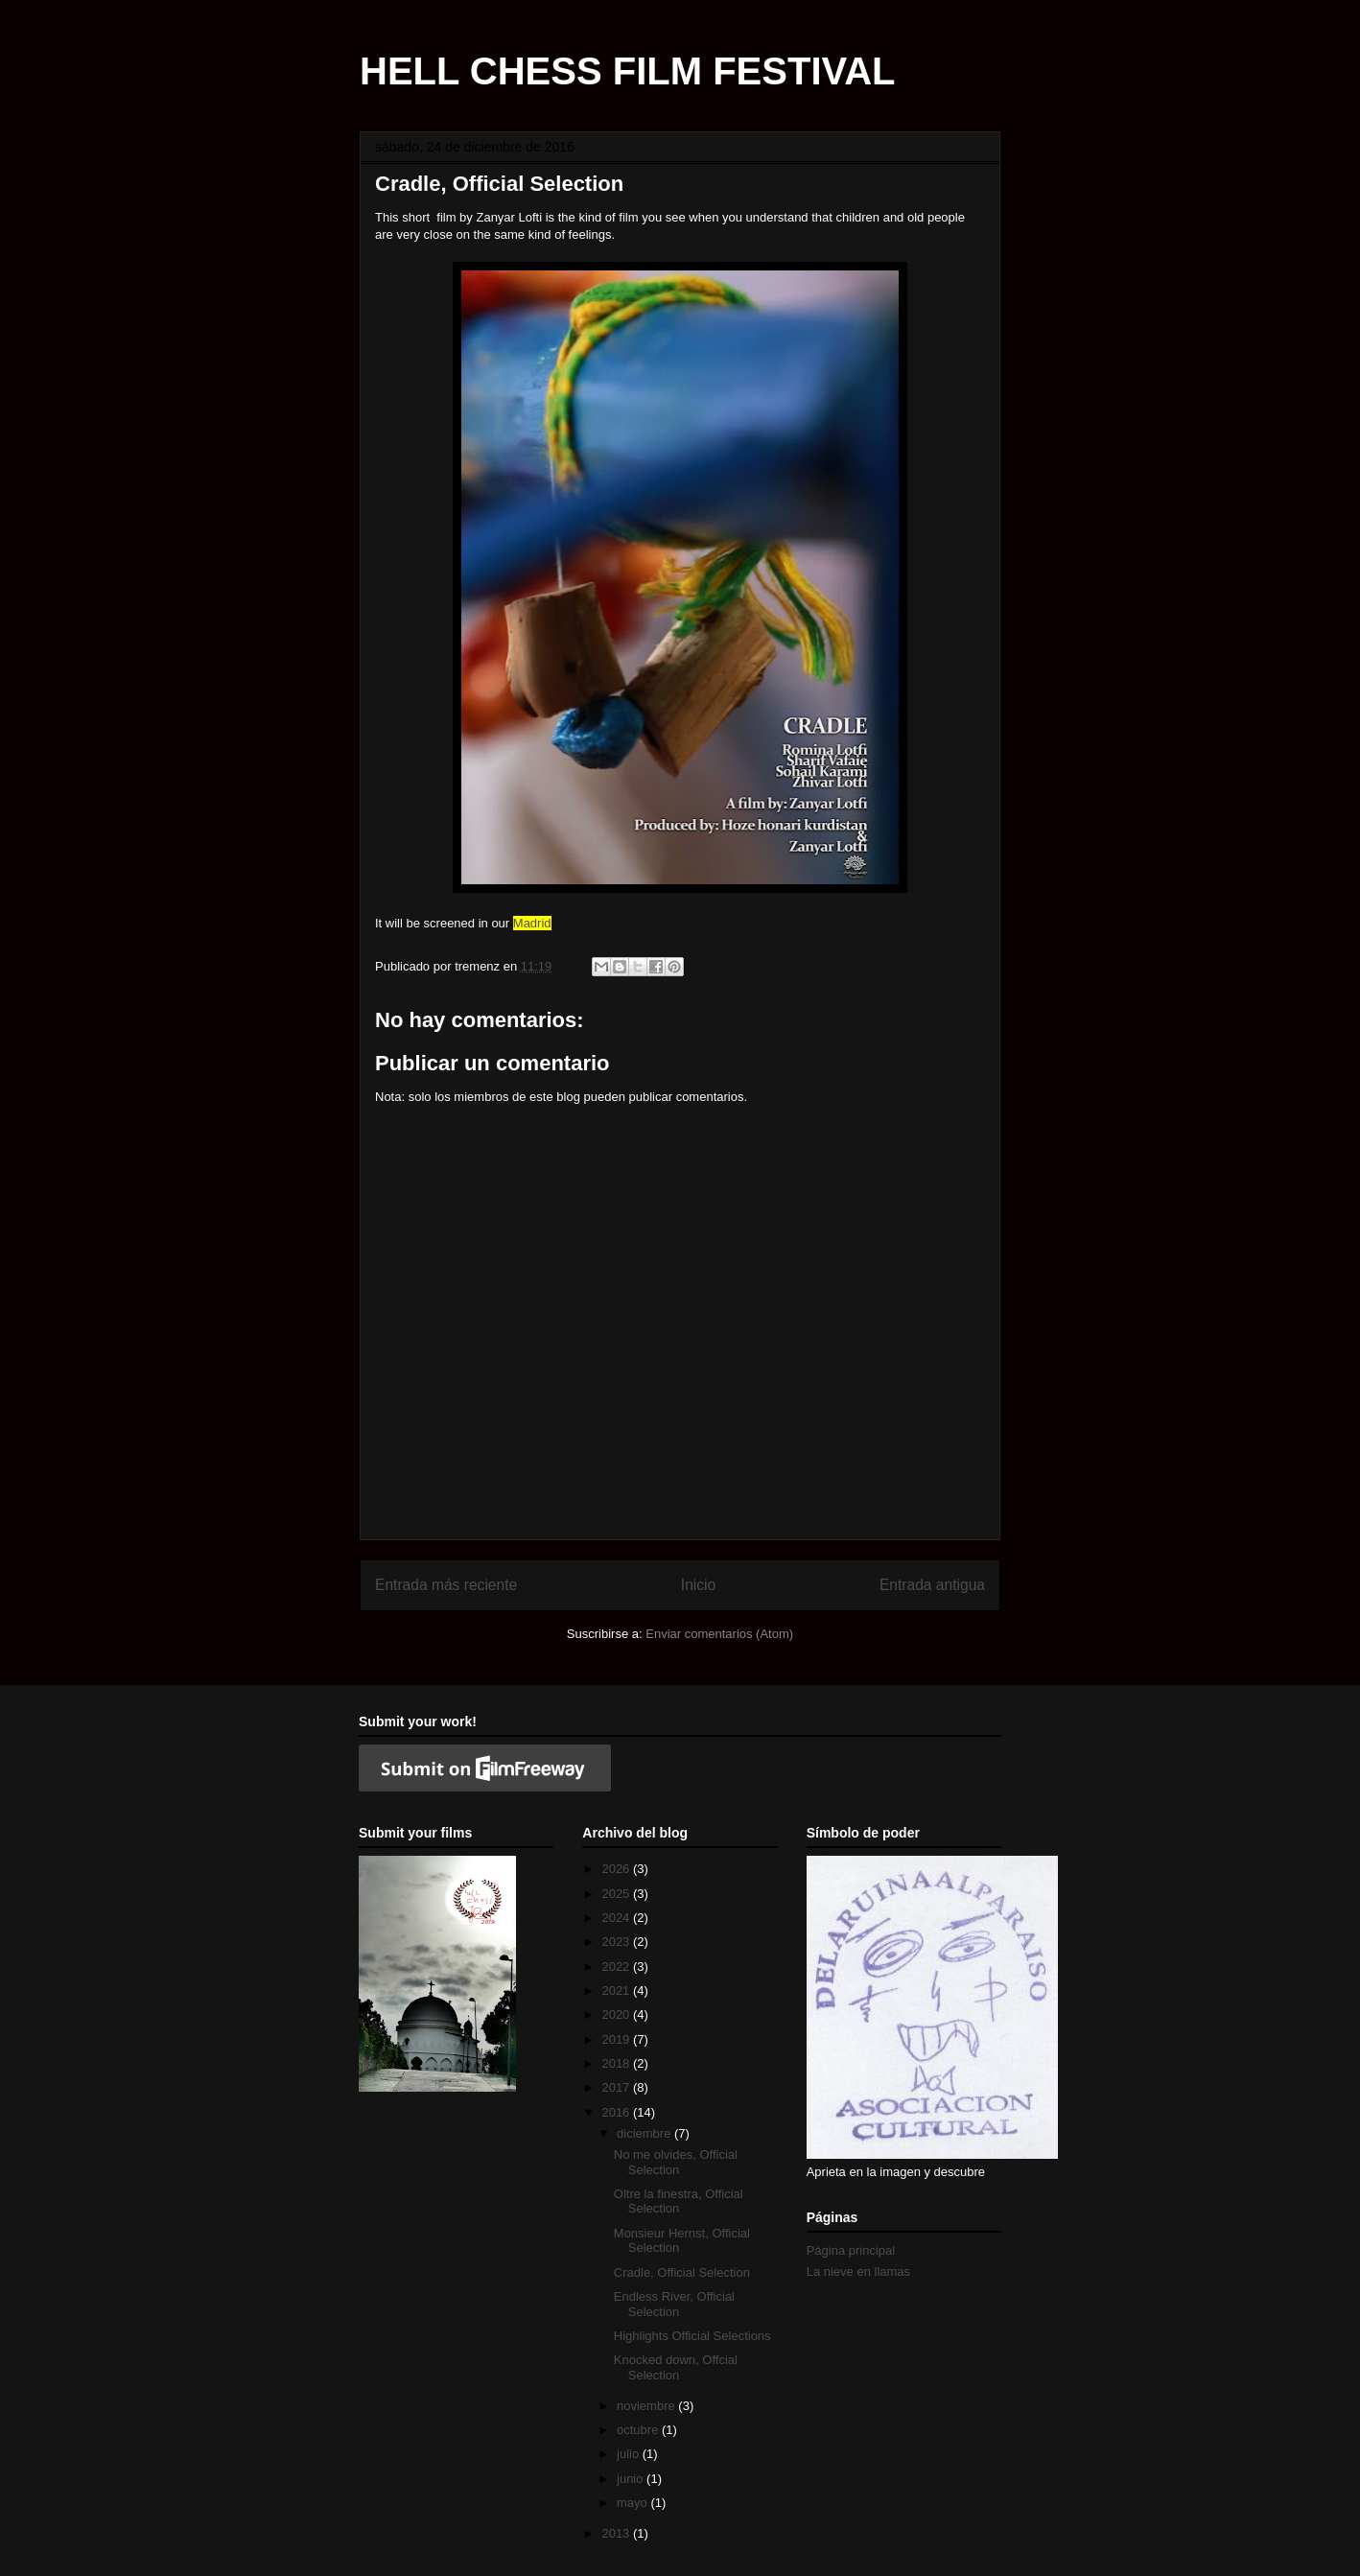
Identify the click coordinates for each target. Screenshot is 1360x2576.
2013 (617, 2533)
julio (630, 2454)
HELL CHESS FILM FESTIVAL (628, 71)
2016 (617, 2112)
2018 (617, 2063)
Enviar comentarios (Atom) (719, 1634)
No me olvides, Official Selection (676, 2162)
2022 (617, 1966)
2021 (617, 1990)
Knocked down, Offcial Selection (676, 2367)
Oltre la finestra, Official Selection (678, 2201)
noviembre (647, 2406)
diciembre (645, 2133)
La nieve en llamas (858, 2271)
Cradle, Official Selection (682, 2272)
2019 (617, 2039)
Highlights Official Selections (692, 2336)
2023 (617, 1941)
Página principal (851, 2250)
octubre (639, 2430)
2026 (617, 1869)
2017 (617, 2087)
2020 (617, 2014)
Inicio (698, 1585)
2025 (617, 1893)
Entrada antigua (932, 1585)
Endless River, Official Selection (674, 2304)
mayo (633, 2502)
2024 (617, 1917)
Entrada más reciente (446, 1585)
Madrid (532, 923)
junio (631, 2478)
